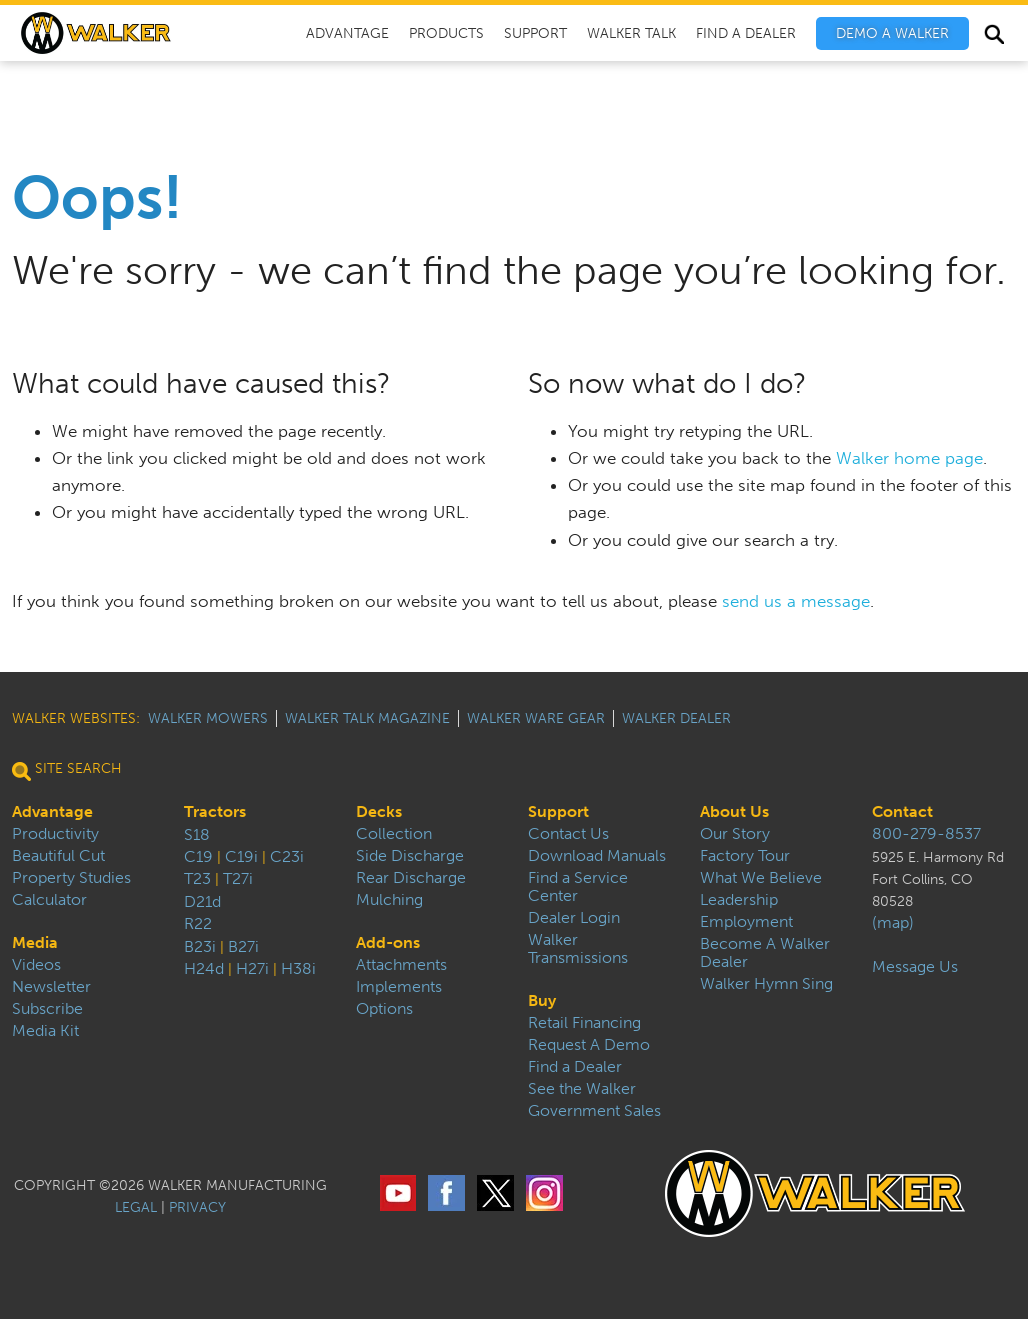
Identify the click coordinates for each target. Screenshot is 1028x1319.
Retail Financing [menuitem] (584, 1023)
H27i (252, 968)
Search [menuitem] (993, 37)
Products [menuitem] (446, 33)
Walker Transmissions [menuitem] (578, 949)
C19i (241, 856)
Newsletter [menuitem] (51, 987)
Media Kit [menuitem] (45, 1031)
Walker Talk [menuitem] (631, 33)
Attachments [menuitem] (401, 965)
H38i (298, 968)
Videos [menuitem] (36, 965)
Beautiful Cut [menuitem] (58, 856)
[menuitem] (892, 34)
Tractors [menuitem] (215, 812)
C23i (287, 856)
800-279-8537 (926, 834)
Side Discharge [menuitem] (410, 856)
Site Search (67, 768)
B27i (243, 946)
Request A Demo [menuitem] (589, 1045)
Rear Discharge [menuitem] (411, 878)
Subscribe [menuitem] (47, 1009)
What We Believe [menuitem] (761, 878)
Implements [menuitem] (399, 987)
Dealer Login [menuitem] (574, 918)
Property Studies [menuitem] (71, 878)
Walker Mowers (208, 718)
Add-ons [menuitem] (388, 943)
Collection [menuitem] (394, 834)
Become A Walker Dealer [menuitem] (765, 953)
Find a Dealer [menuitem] (575, 1067)
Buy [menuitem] (542, 1001)
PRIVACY (197, 1207)
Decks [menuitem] (379, 812)
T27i (238, 878)
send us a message (796, 601)
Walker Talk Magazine (367, 718)
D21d (202, 901)
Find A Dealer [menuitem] (746, 33)
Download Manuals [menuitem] (597, 856)
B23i (200, 946)
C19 (198, 856)
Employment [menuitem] (746, 922)
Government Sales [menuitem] (594, 1111)
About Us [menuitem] (734, 812)
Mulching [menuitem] (389, 900)
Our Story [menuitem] (735, 834)
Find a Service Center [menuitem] (578, 887)
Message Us (915, 967)
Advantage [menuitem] (347, 33)
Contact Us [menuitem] (568, 834)
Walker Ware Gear (536, 718)
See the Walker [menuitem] (582, 1089)
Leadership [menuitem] (739, 900)
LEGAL (136, 1207)
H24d (204, 968)
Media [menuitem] (35, 943)
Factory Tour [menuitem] (745, 856)
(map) (893, 923)
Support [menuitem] (535, 33)
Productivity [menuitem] (55, 834)
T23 (197, 878)
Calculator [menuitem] (49, 900)
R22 (198, 923)
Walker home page (909, 458)
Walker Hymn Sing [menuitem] (766, 984)
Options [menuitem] (384, 1009)
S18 (197, 834)
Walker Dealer (676, 718)
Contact (902, 812)
